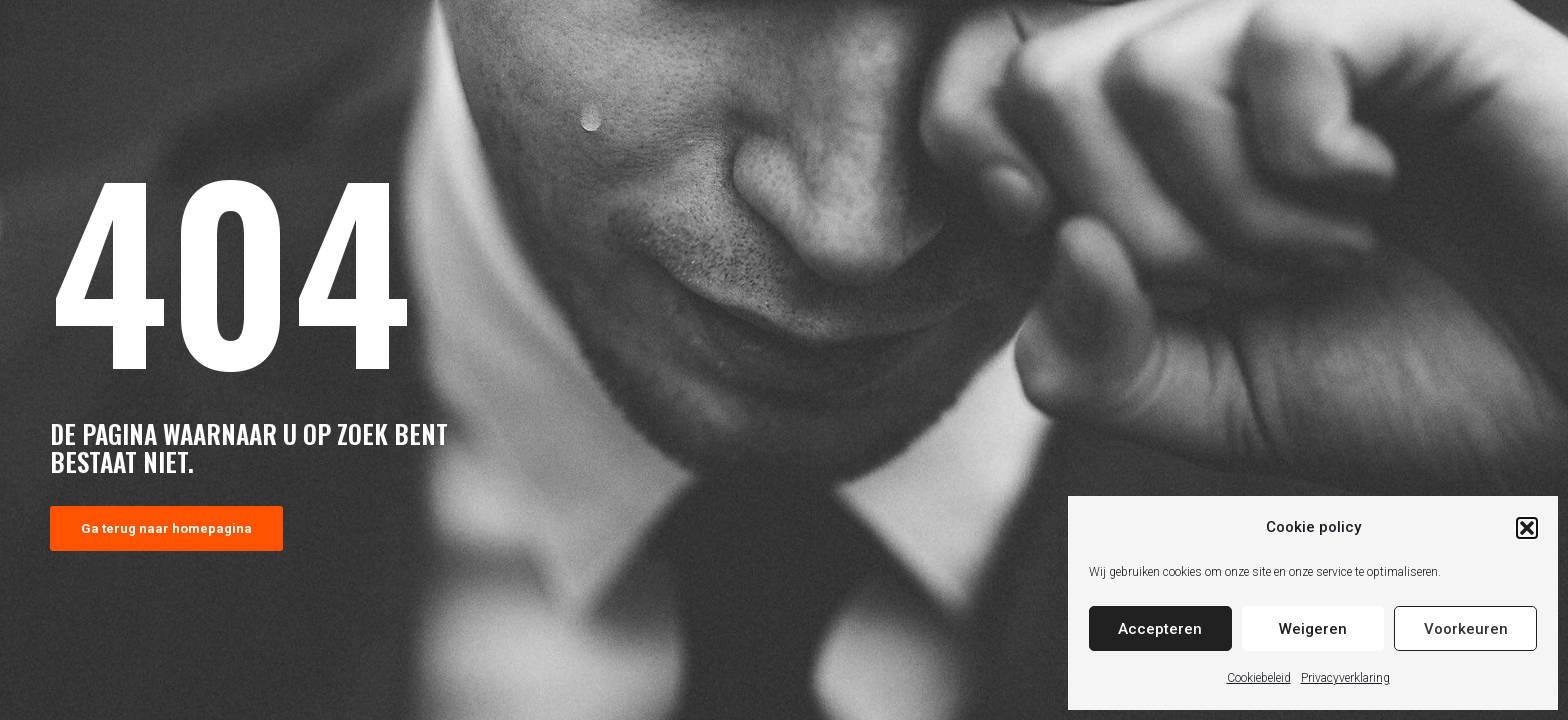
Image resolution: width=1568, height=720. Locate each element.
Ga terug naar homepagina (166, 528)
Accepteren (1160, 629)
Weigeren (1313, 629)
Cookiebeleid (1259, 678)
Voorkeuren (1466, 629)
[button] (1527, 528)
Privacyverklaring (1345, 678)
